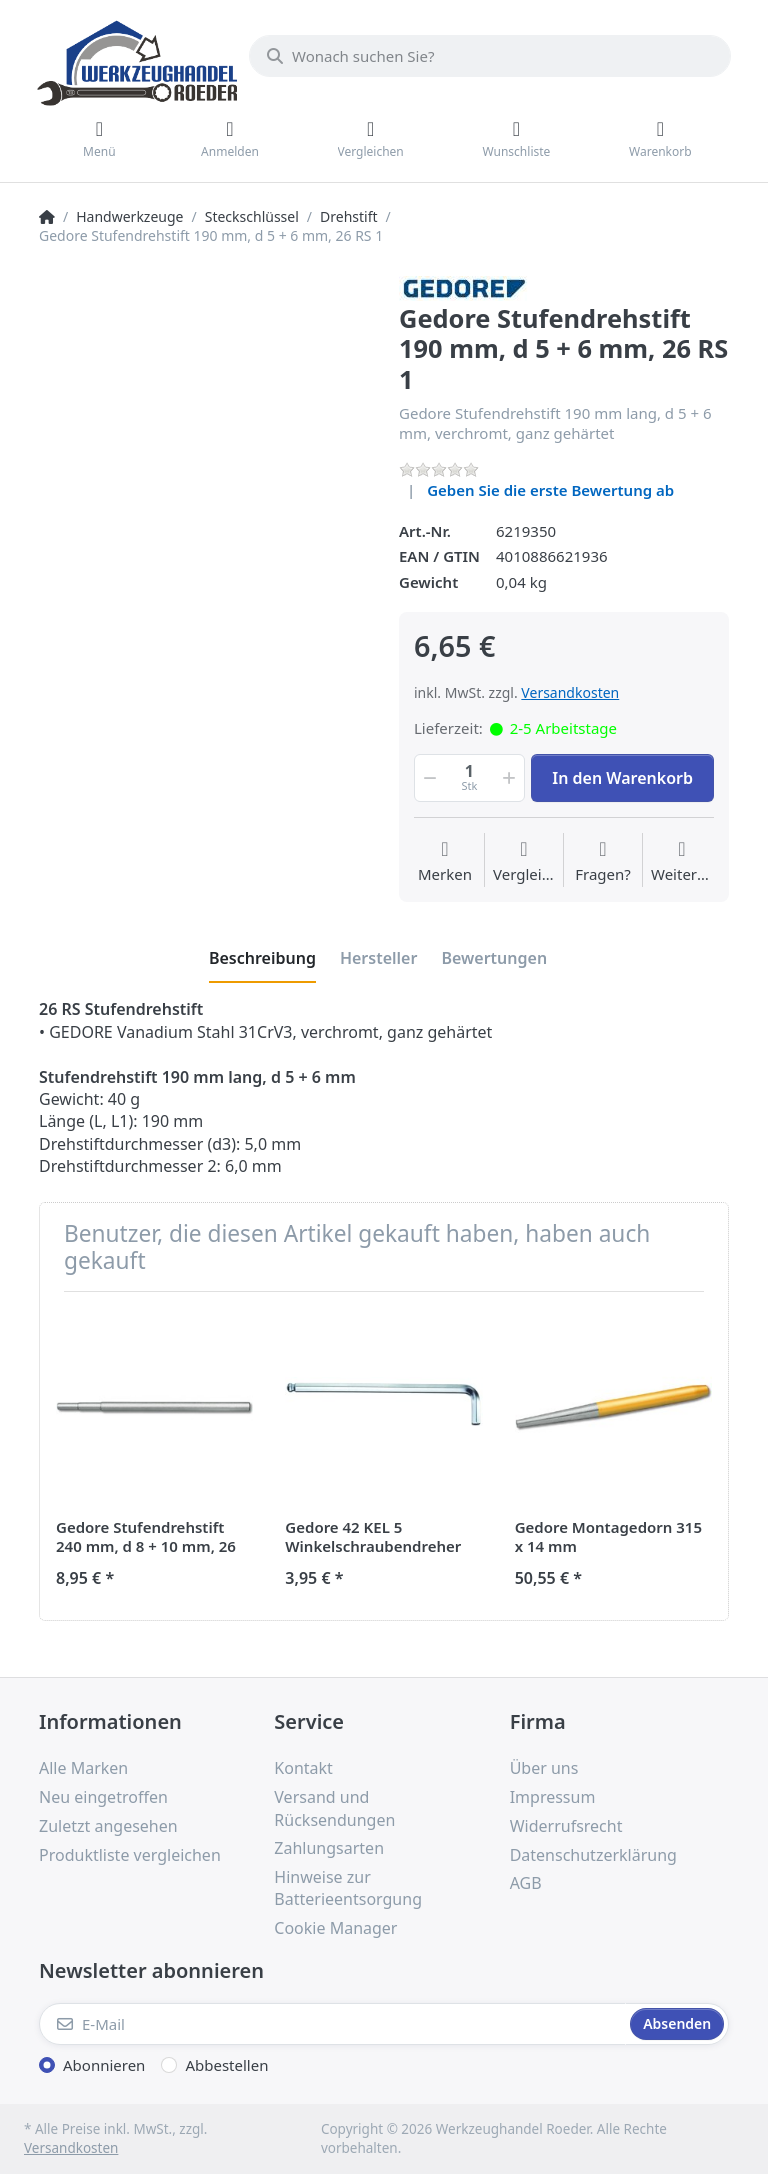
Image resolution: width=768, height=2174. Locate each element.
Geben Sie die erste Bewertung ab (550, 490)
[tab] (262, 959)
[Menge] (469, 778)
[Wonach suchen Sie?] (490, 56)
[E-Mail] (332, 2024)
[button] (428, 778)
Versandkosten (570, 692)
